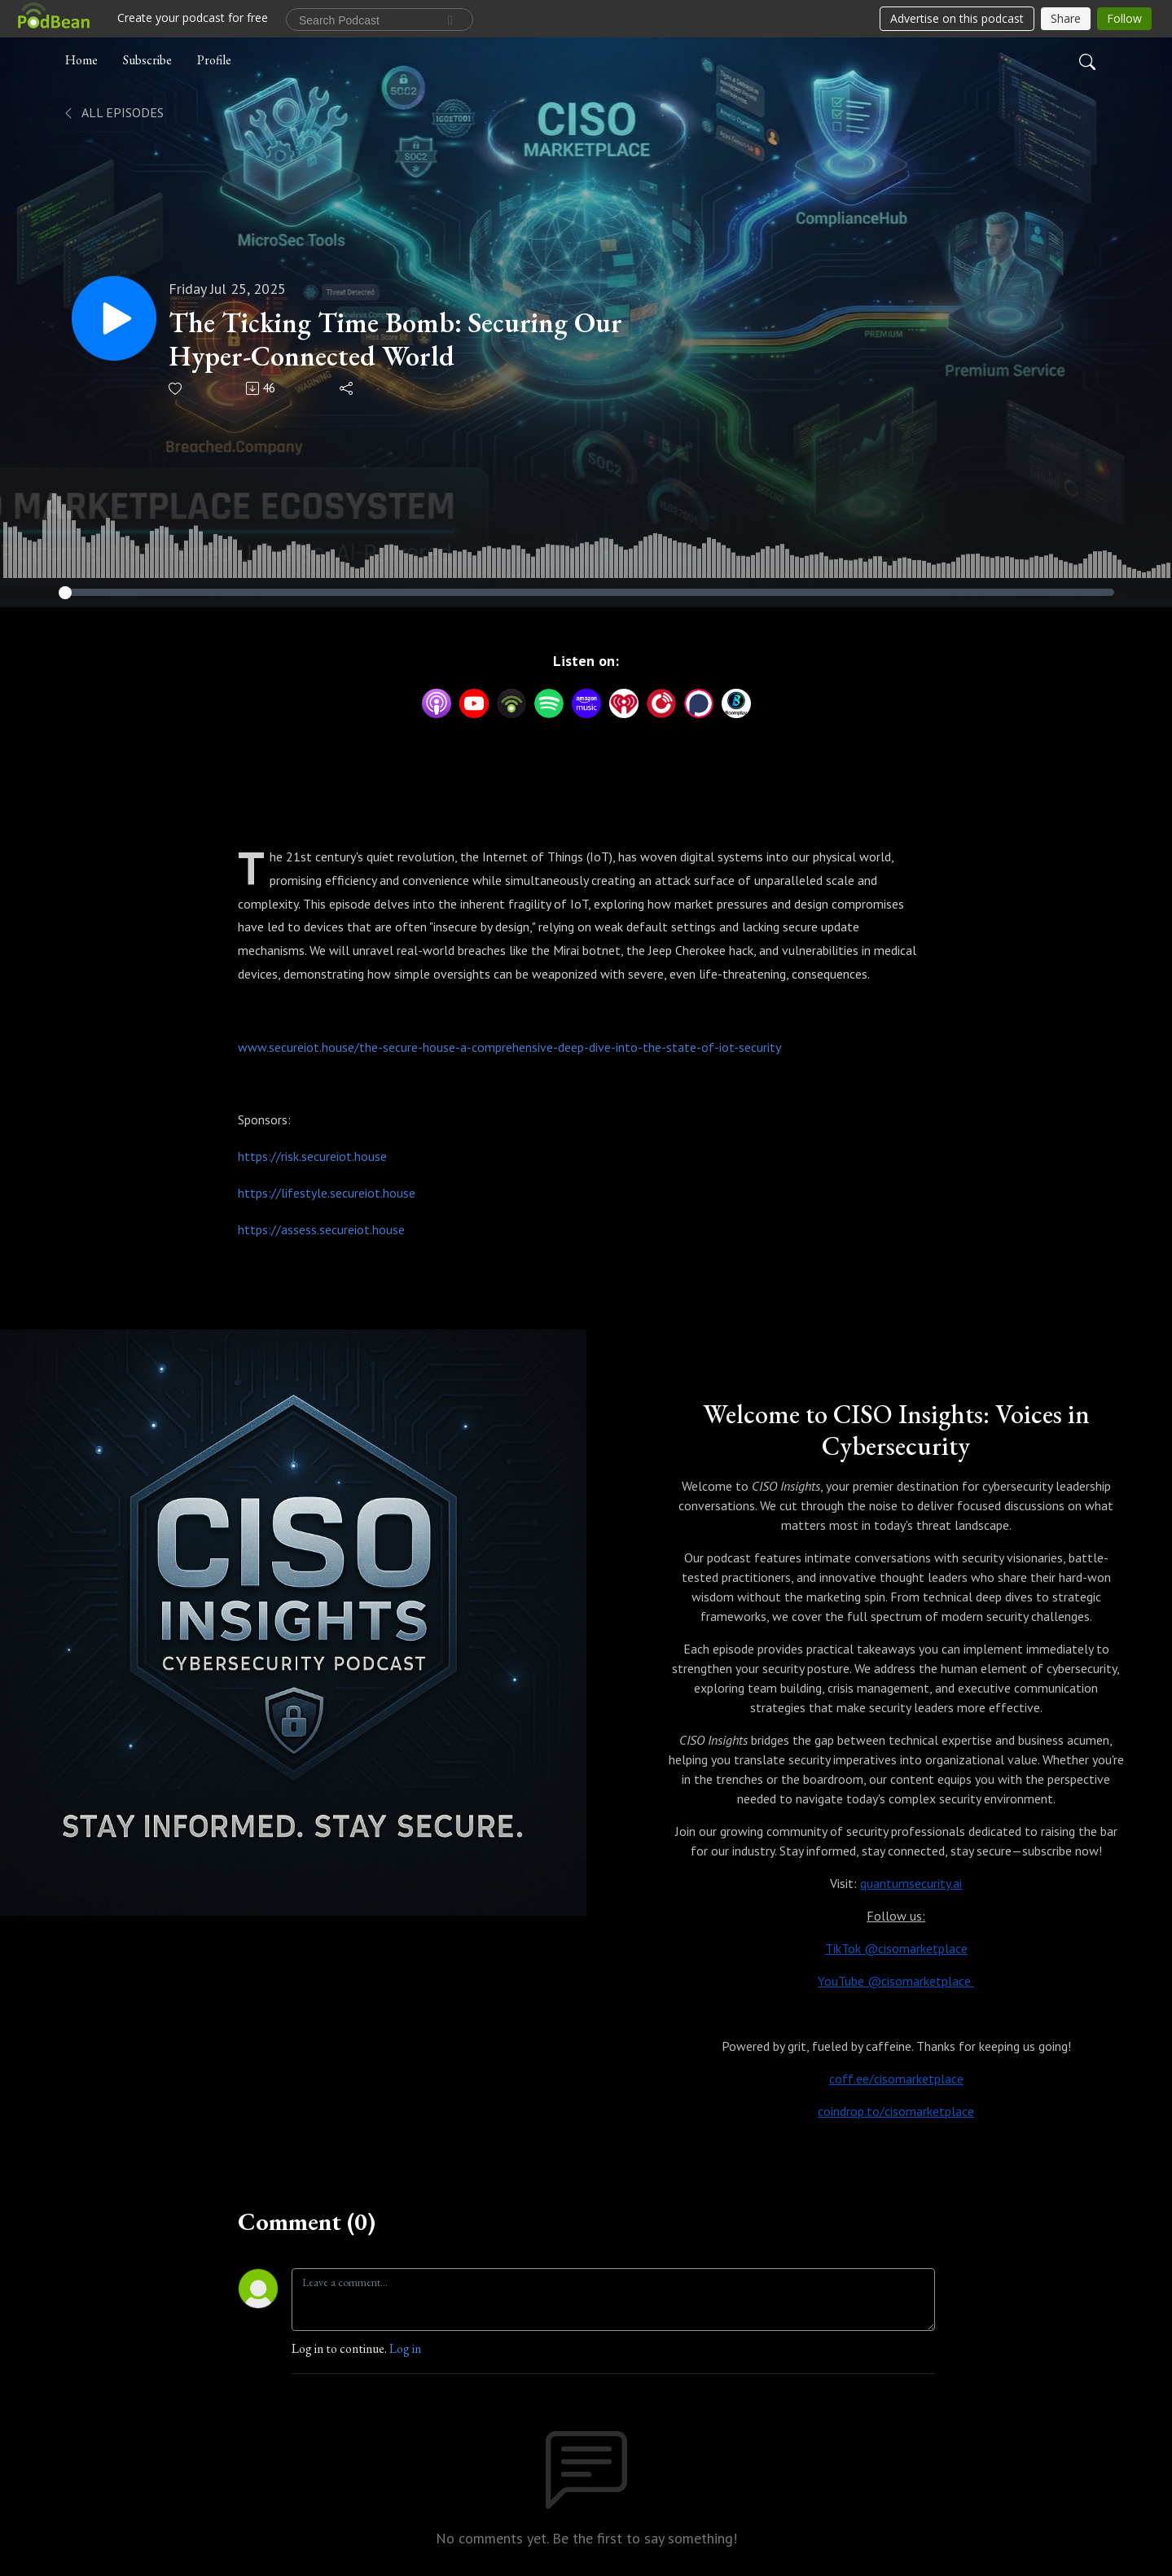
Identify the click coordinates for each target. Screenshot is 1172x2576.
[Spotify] (549, 701)
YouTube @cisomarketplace (896, 1981)
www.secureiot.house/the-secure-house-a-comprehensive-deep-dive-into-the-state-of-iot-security (509, 1047)
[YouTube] (474, 703)
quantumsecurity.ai (911, 1883)
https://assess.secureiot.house (321, 1229)
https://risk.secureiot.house (312, 1156)
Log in (405, 2348)
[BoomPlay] (736, 701)
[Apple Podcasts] (436, 701)
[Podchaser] (698, 701)
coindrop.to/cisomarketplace (896, 2111)
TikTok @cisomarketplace (896, 1948)
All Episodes (113, 112)
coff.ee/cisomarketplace (896, 2078)
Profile (214, 59)
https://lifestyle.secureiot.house (326, 1193)
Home (81, 59)
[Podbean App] (511, 701)
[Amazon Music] (586, 701)
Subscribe (147, 59)
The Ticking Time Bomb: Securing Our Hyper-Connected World (395, 339)
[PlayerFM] (661, 701)
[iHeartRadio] (624, 701)
